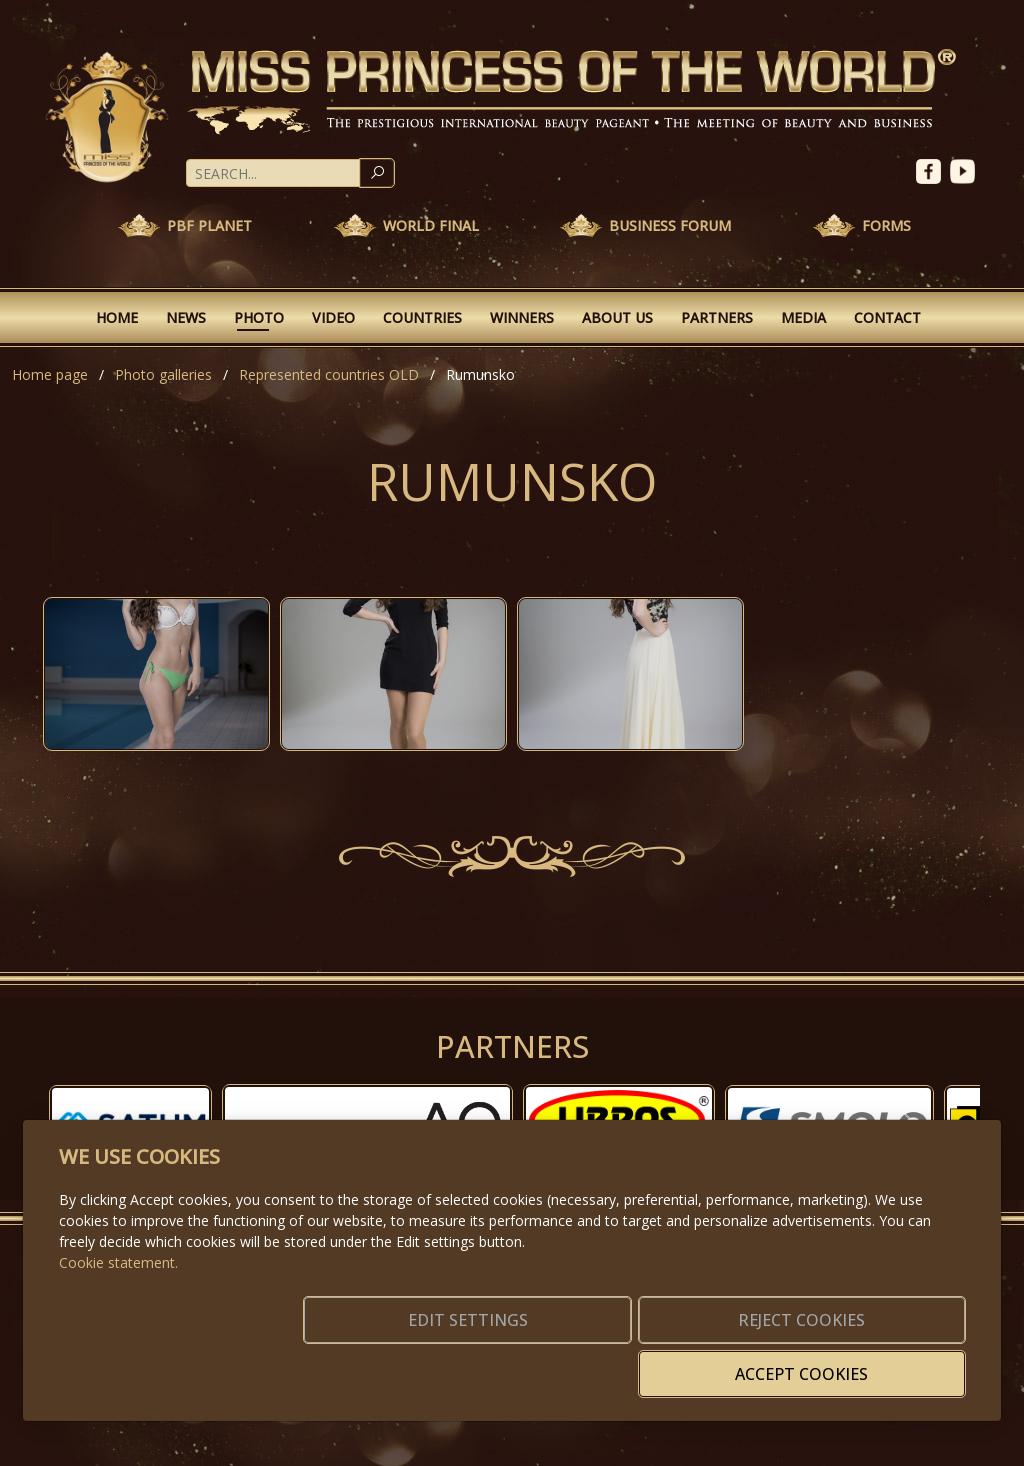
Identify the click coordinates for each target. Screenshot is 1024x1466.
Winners (522, 317)
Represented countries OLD (329, 374)
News (186, 317)
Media (803, 317)
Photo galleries (163, 374)
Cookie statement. (118, 1292)
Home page (50, 374)
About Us (617, 317)
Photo (259, 317)
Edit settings (469, 1362)
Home (117, 317)
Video (333, 317)
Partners (717, 317)
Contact (887, 317)
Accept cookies (869, 1362)
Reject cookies (669, 1362)
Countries (422, 317)
